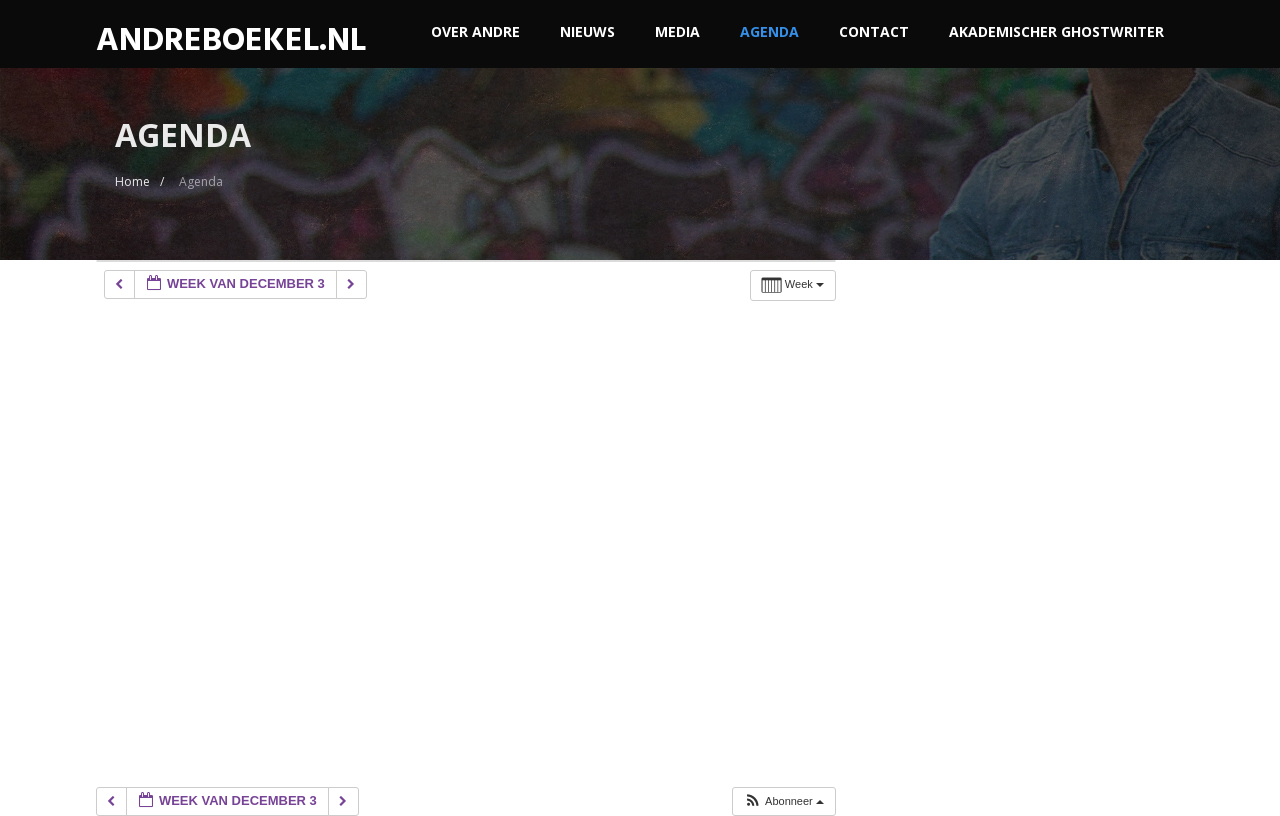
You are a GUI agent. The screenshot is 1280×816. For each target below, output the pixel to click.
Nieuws (587, 31)
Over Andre (475, 31)
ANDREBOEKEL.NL (231, 40)
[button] (783, 801)
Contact (874, 31)
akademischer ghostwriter (1056, 31)
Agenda (769, 31)
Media (677, 31)
